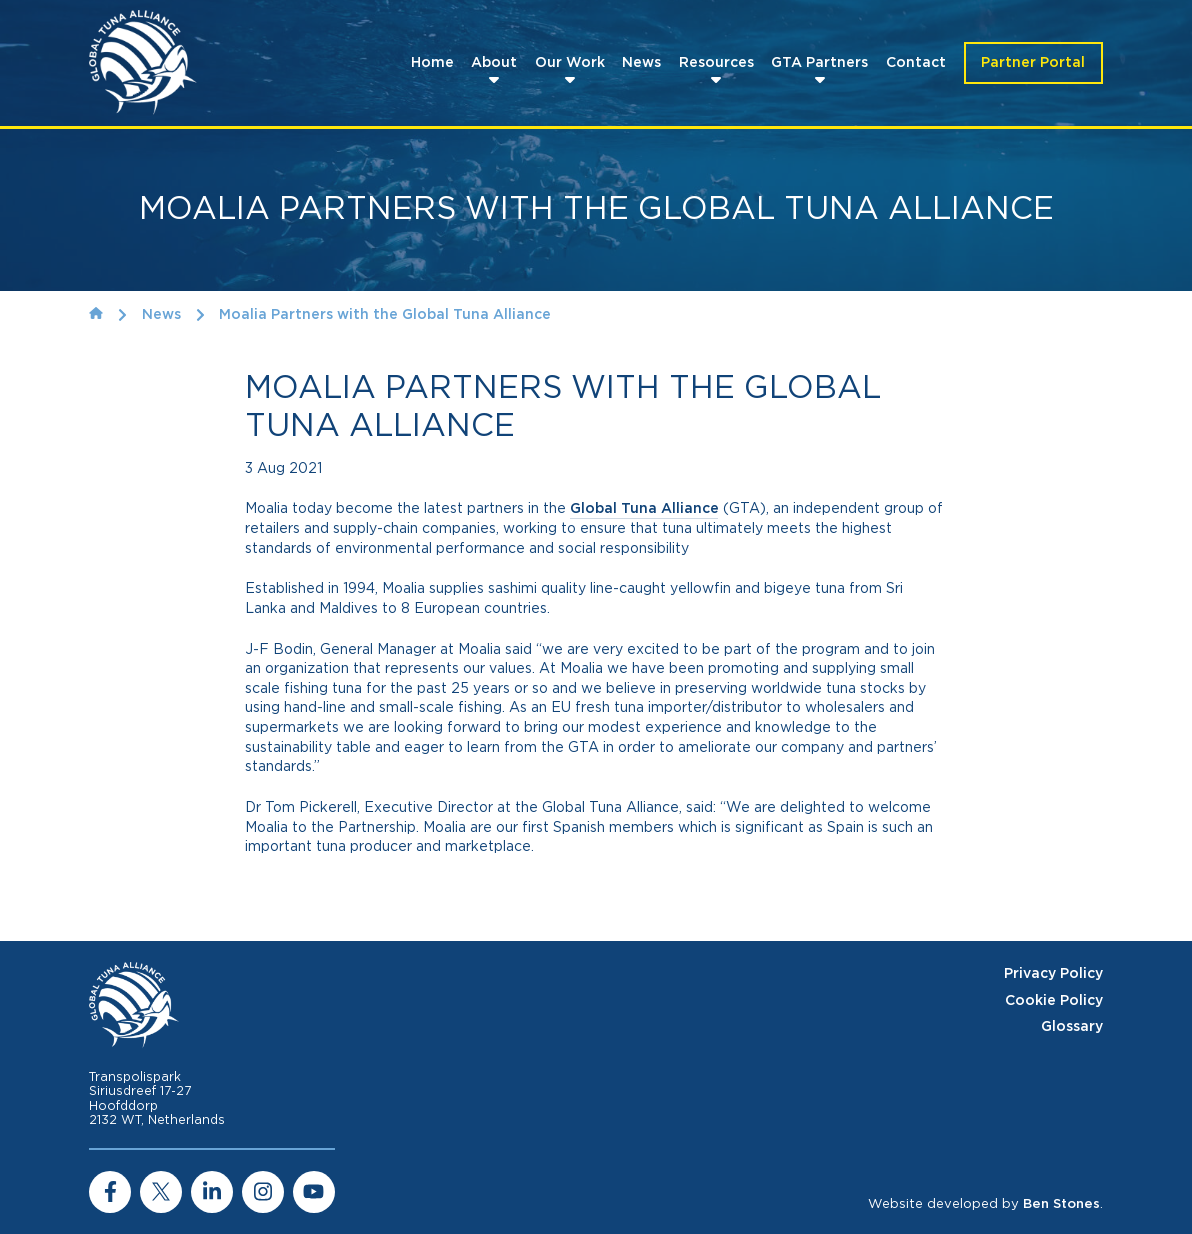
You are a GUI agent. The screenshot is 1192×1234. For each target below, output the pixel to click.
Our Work (570, 63)
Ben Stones (1061, 1204)
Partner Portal (1033, 63)
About (494, 63)
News (641, 63)
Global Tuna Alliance (644, 509)
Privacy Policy (1053, 974)
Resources (716, 63)
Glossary (1072, 1027)
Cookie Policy (1054, 1001)
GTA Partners (819, 63)
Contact (916, 63)
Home (432, 63)
